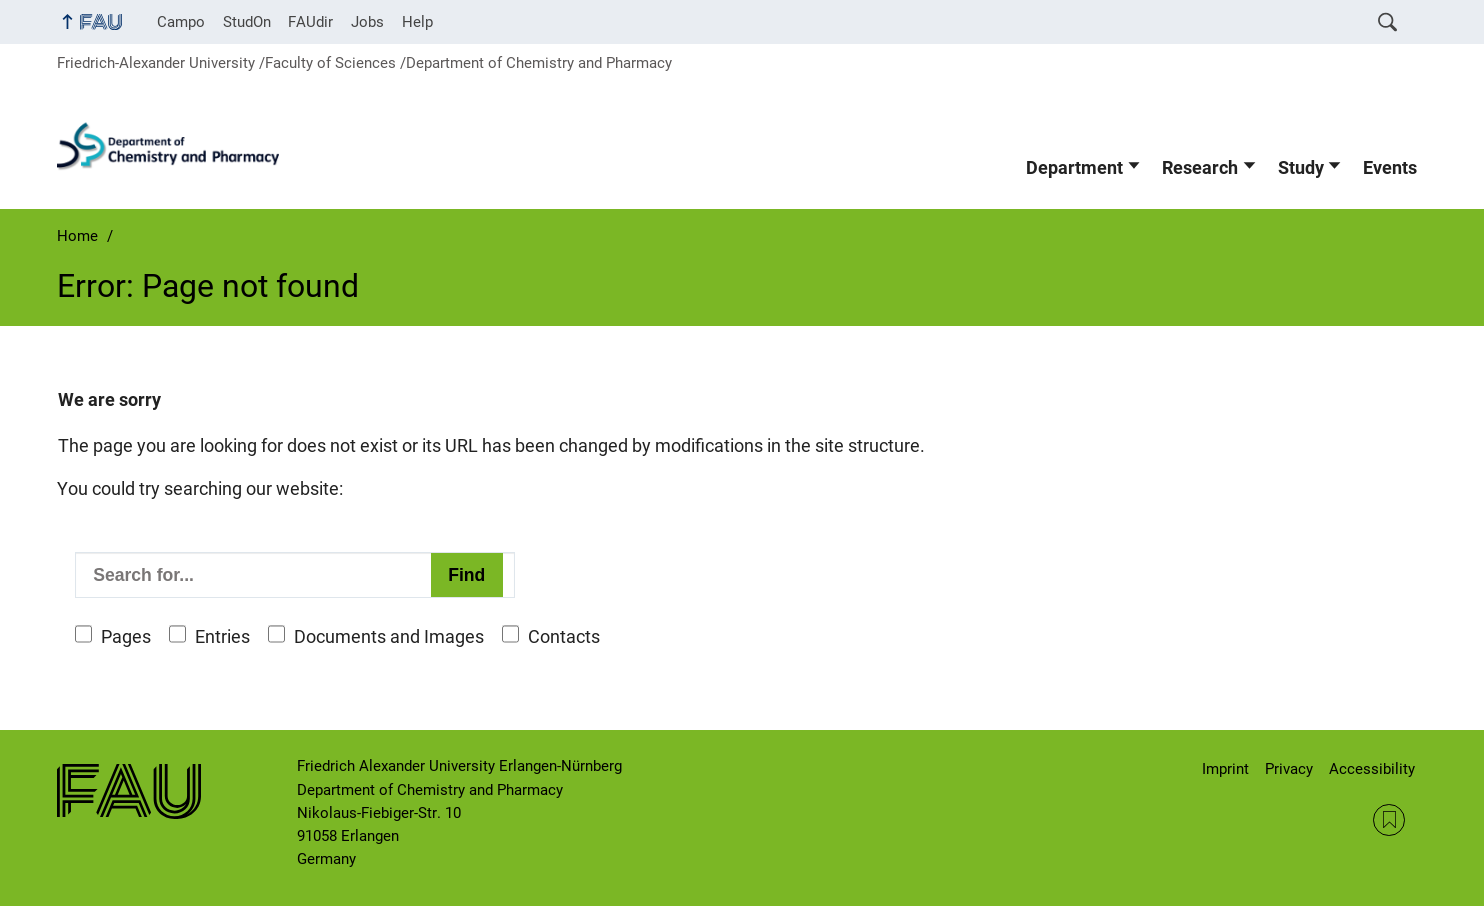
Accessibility (1372, 769)
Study (1301, 168)
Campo (181, 22)
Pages (126, 637)
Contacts (564, 637)
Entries (222, 637)
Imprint (1225, 769)
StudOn (247, 22)
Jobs (367, 22)
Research (1200, 168)
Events (1390, 168)
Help (417, 22)
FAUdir (310, 22)
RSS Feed (1389, 820)
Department (1074, 168)
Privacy (1289, 769)
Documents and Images (389, 637)
